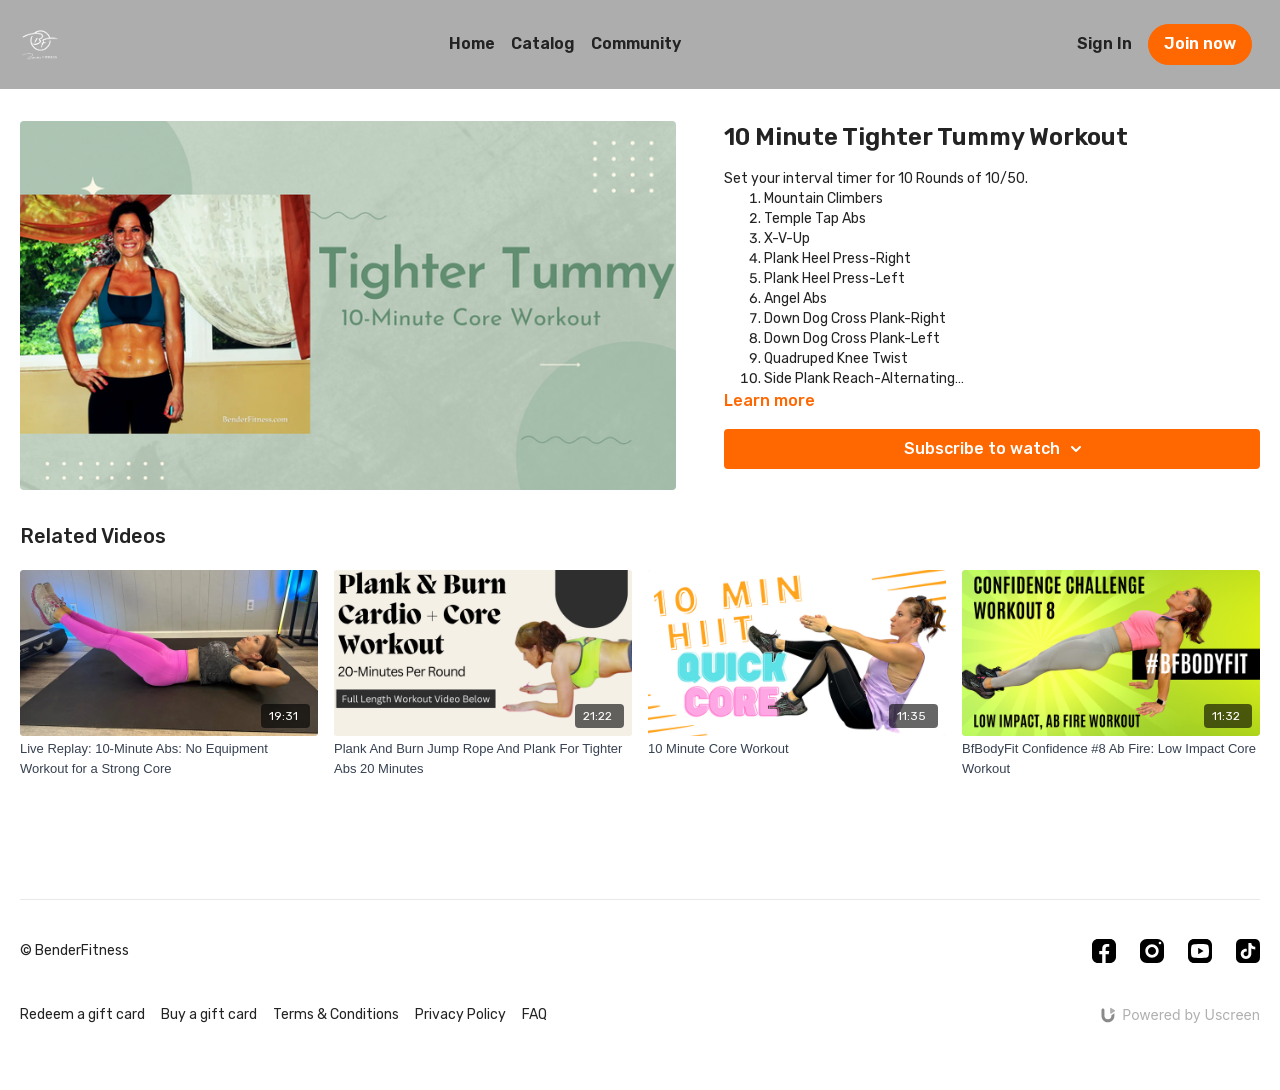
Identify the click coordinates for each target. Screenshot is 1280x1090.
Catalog (543, 43)
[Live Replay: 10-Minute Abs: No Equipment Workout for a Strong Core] (169, 758)
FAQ (534, 1014)
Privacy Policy (460, 1014)
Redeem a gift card (82, 1014)
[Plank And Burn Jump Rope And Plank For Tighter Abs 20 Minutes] (483, 758)
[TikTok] (1248, 951)
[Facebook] (1104, 951)
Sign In (1104, 43)
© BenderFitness (74, 951)
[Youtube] (1200, 951)
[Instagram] (1152, 951)
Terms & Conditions (336, 1014)
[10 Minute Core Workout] (797, 749)
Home (472, 43)
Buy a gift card (209, 1014)
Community (636, 43)
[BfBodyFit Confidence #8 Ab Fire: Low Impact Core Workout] (1111, 758)
